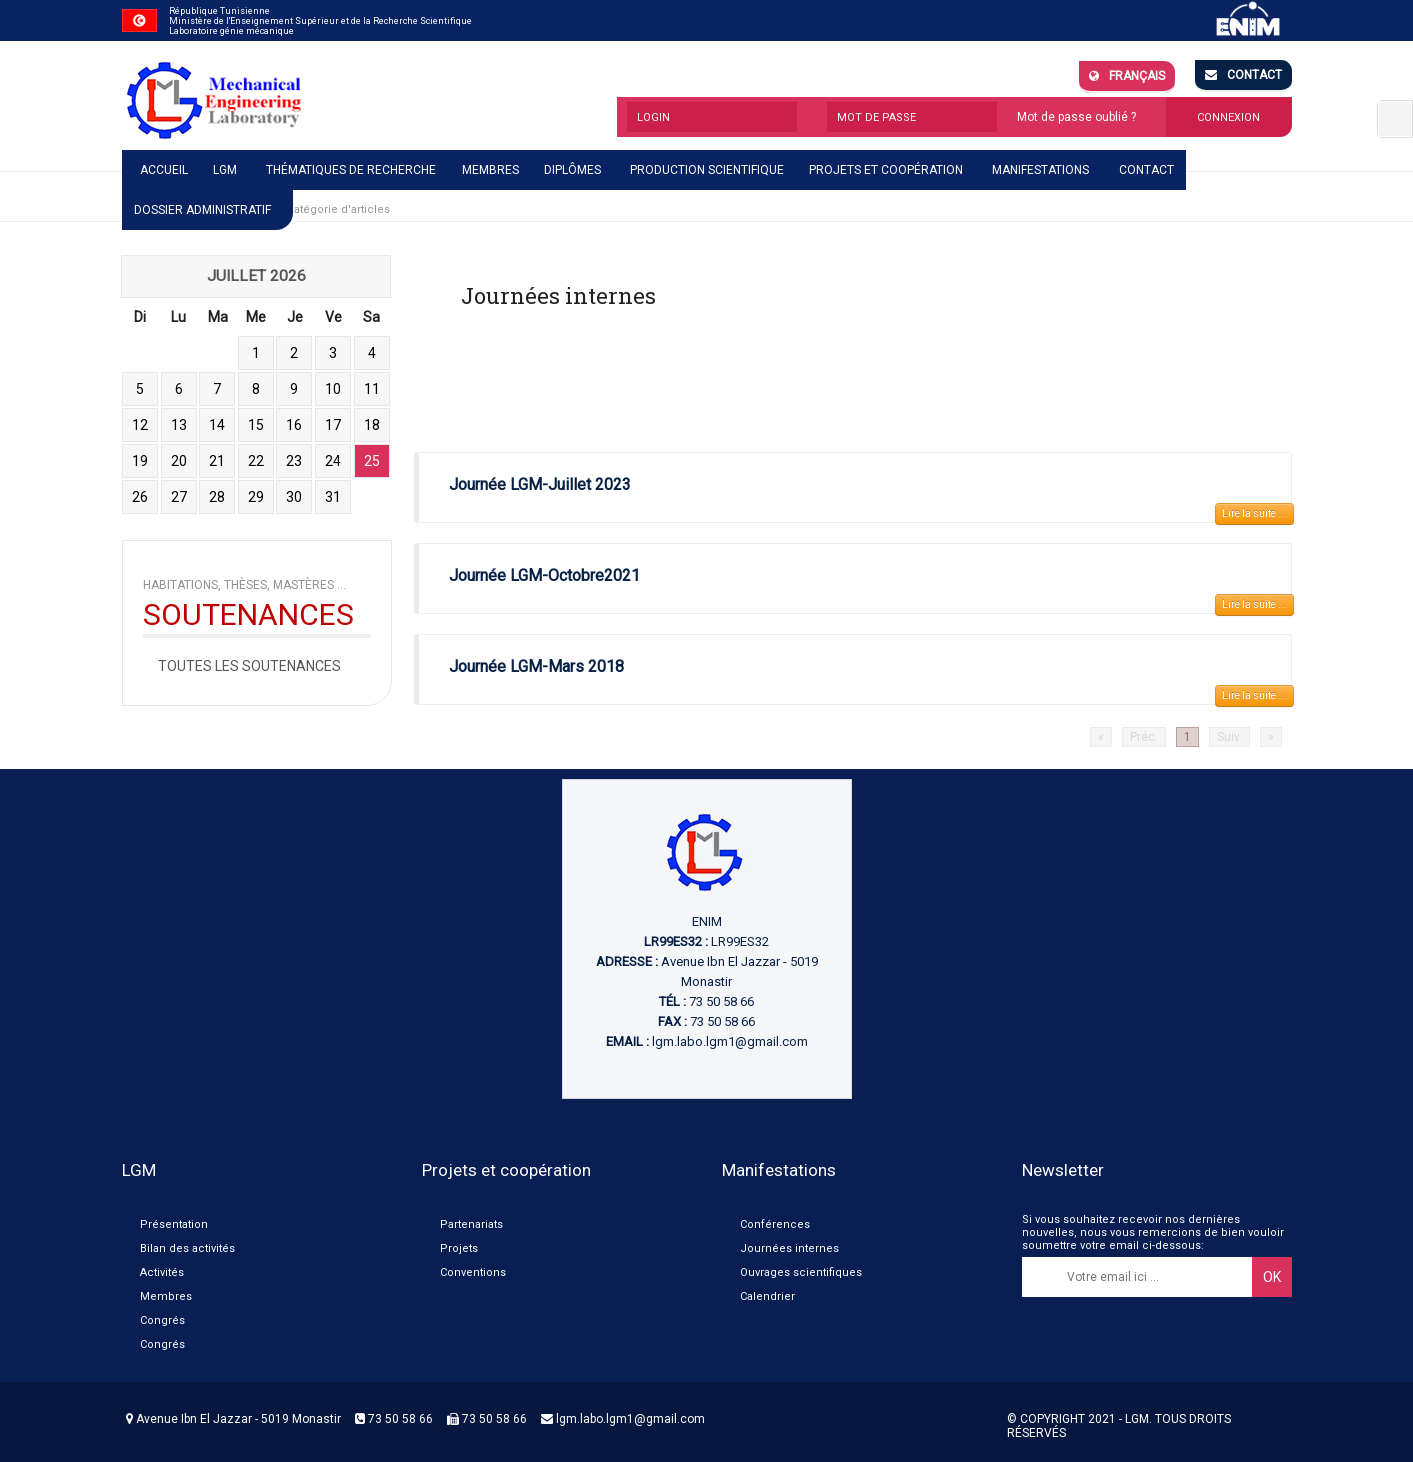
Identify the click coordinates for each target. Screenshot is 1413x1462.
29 (256, 497)
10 (333, 389)
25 (372, 461)
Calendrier (767, 1296)
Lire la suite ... (1254, 513)
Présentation (174, 1224)
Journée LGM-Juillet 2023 (540, 484)
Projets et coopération (886, 170)
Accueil (164, 170)
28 (217, 497)
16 (294, 425)
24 (333, 461)
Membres (490, 170)
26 (140, 497)
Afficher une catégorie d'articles (304, 209)
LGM (225, 170)
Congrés (162, 1320)
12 (140, 425)
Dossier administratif (202, 210)
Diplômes (572, 170)
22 (256, 461)
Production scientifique (707, 170)
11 (372, 389)
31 (333, 497)
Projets (459, 1248)
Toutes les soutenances (249, 666)
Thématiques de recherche (351, 170)
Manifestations (1040, 170)
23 (294, 461)
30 (294, 497)
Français (1127, 76)
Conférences (775, 1224)
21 (217, 461)
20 (179, 461)
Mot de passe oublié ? (1076, 117)
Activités (162, 1272)
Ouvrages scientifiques (801, 1272)
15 (256, 425)
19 (140, 461)
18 (372, 425)
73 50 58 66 (394, 1419)
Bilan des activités (187, 1248)
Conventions (473, 1272)
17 (333, 425)
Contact (1243, 75)
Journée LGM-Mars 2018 (536, 666)
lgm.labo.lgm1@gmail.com (730, 1041)
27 (179, 497)
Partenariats (471, 1224)
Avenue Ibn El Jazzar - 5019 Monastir (233, 1419)
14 (217, 425)
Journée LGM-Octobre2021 (544, 575)
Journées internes (789, 1248)
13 (179, 425)
